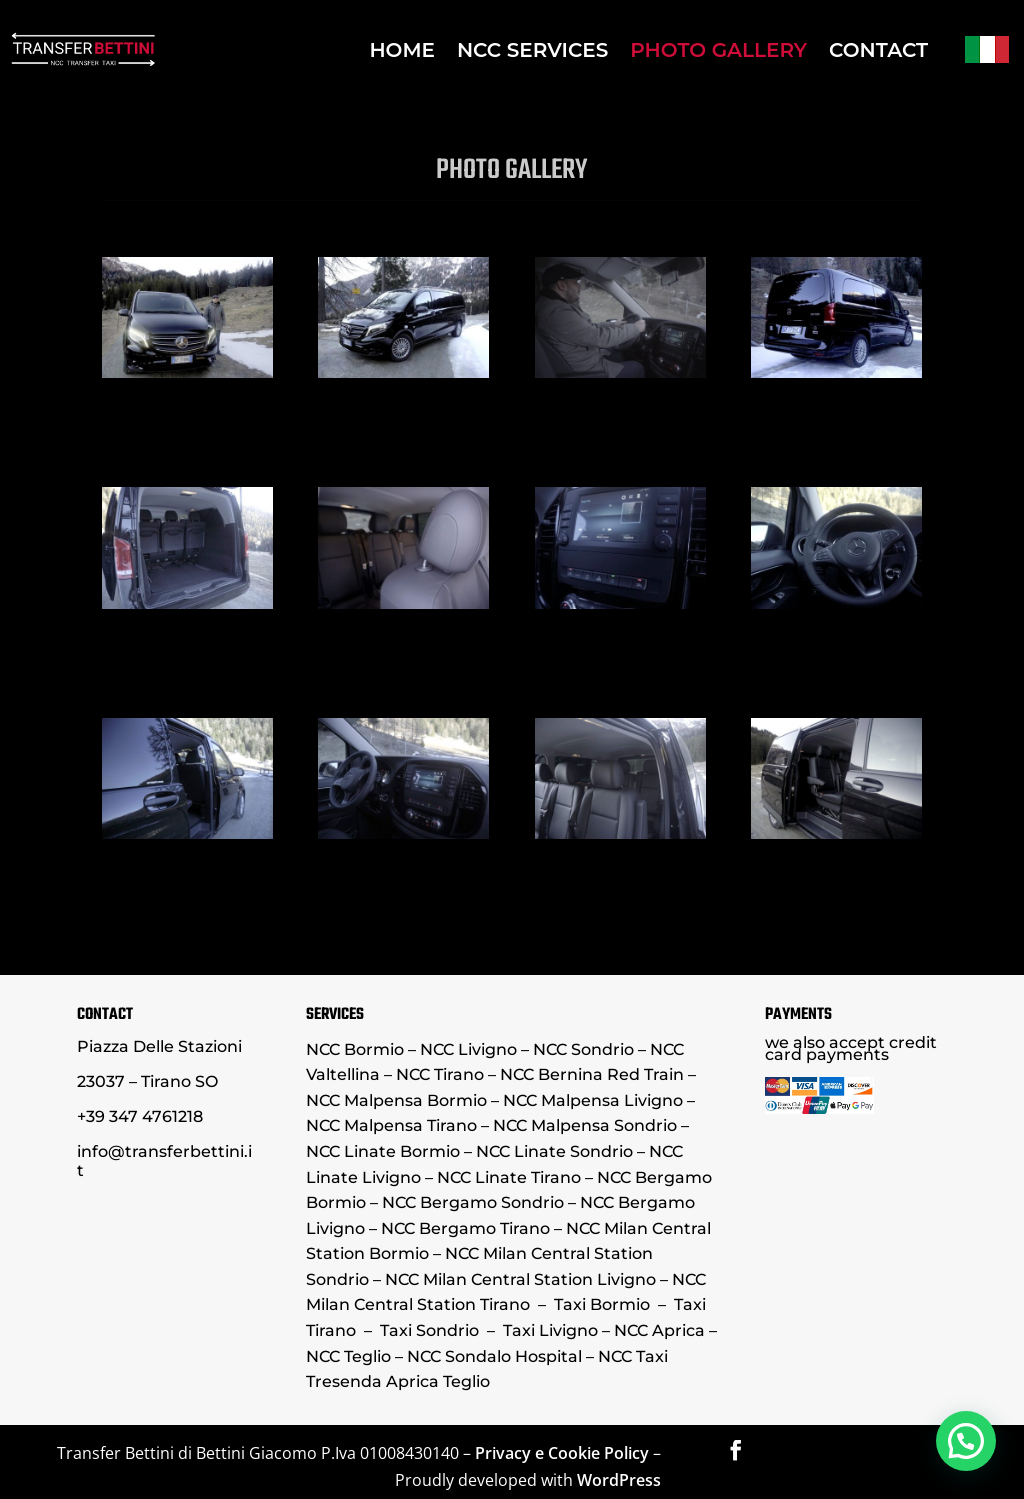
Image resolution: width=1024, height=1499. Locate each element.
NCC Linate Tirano (509, 1177)
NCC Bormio (355, 1049)
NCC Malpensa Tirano (391, 1125)
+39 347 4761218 (140, 1116)
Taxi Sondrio (429, 1330)
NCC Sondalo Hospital (494, 1356)
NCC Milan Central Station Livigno (520, 1279)
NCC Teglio (348, 1356)
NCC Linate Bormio (383, 1151)
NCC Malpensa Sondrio (583, 1125)
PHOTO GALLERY (718, 50)
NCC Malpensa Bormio (396, 1100)
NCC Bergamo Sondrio (473, 1202)
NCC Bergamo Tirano (465, 1228)
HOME (402, 50)
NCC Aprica (659, 1330)
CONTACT (878, 50)
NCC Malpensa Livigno (593, 1100)
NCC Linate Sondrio (554, 1151)
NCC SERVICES (532, 50)
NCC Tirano (440, 1074)
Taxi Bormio (602, 1304)
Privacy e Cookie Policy (562, 1453)
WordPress (619, 1480)
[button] (965, 1438)
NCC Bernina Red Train (592, 1074)
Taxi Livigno (550, 1330)
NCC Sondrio (585, 1049)
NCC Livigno (468, 1049)
